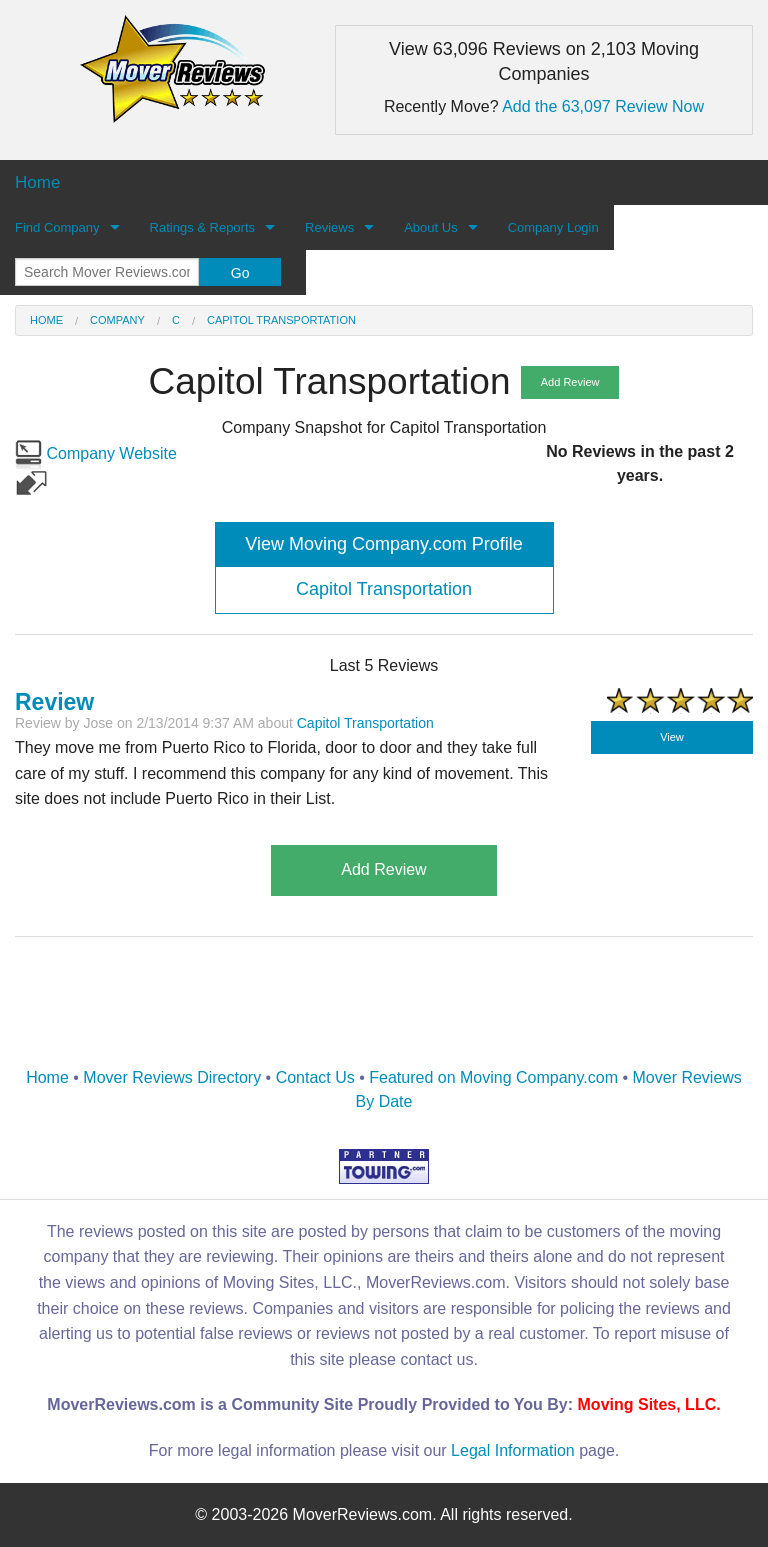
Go (240, 273)
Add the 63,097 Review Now (603, 106)
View (672, 737)
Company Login (553, 227)
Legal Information (513, 1450)
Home (46, 320)
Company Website (96, 453)
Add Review (570, 382)
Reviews (329, 227)
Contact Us (315, 1077)
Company (117, 320)
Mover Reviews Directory (172, 1077)
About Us (430, 227)
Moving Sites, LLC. (649, 1404)
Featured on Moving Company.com (493, 1077)
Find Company (57, 227)
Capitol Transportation (281, 320)
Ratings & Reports (203, 227)
